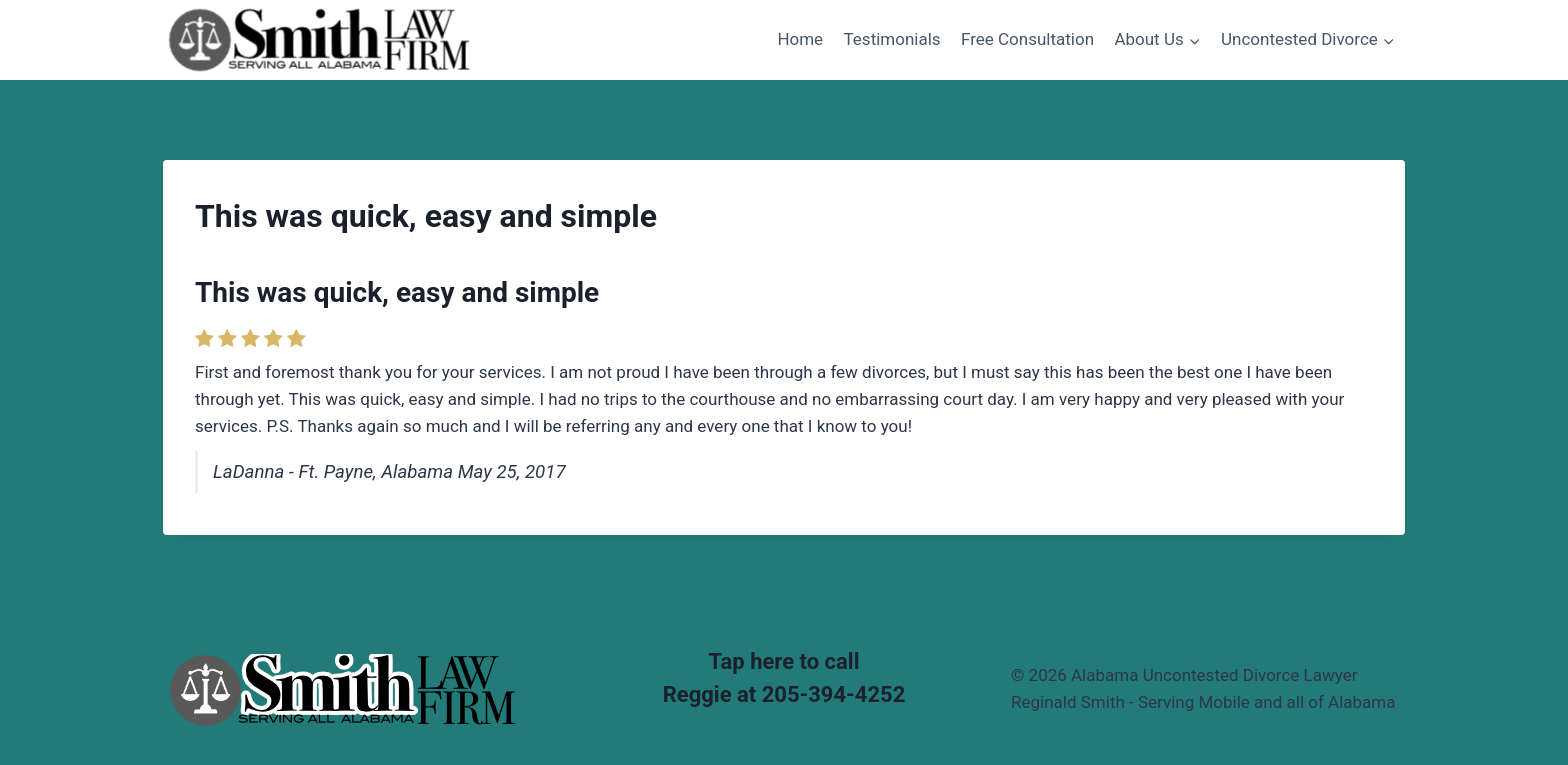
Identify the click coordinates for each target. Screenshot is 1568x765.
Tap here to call (784, 661)
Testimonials (892, 39)
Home (800, 39)
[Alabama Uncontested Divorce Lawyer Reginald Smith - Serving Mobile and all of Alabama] (319, 39)
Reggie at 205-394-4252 (784, 694)
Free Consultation (1027, 39)
